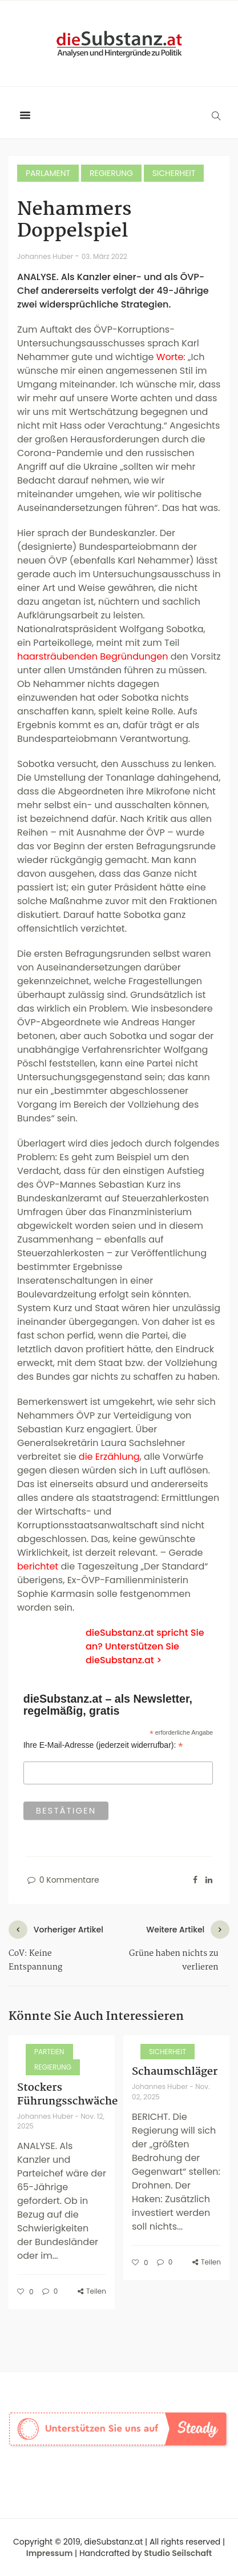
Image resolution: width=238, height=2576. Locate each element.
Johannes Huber (46, 256)
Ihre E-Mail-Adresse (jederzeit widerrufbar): (103, 1745)
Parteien (49, 2051)
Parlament (48, 173)
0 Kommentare (62, 1880)
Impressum (49, 2553)
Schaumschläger (174, 2071)
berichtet (37, 1566)
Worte (170, 357)
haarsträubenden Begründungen (92, 656)
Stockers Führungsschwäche (67, 2094)
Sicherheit (174, 173)
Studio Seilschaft (178, 2553)
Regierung (111, 173)
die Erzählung (109, 1456)
